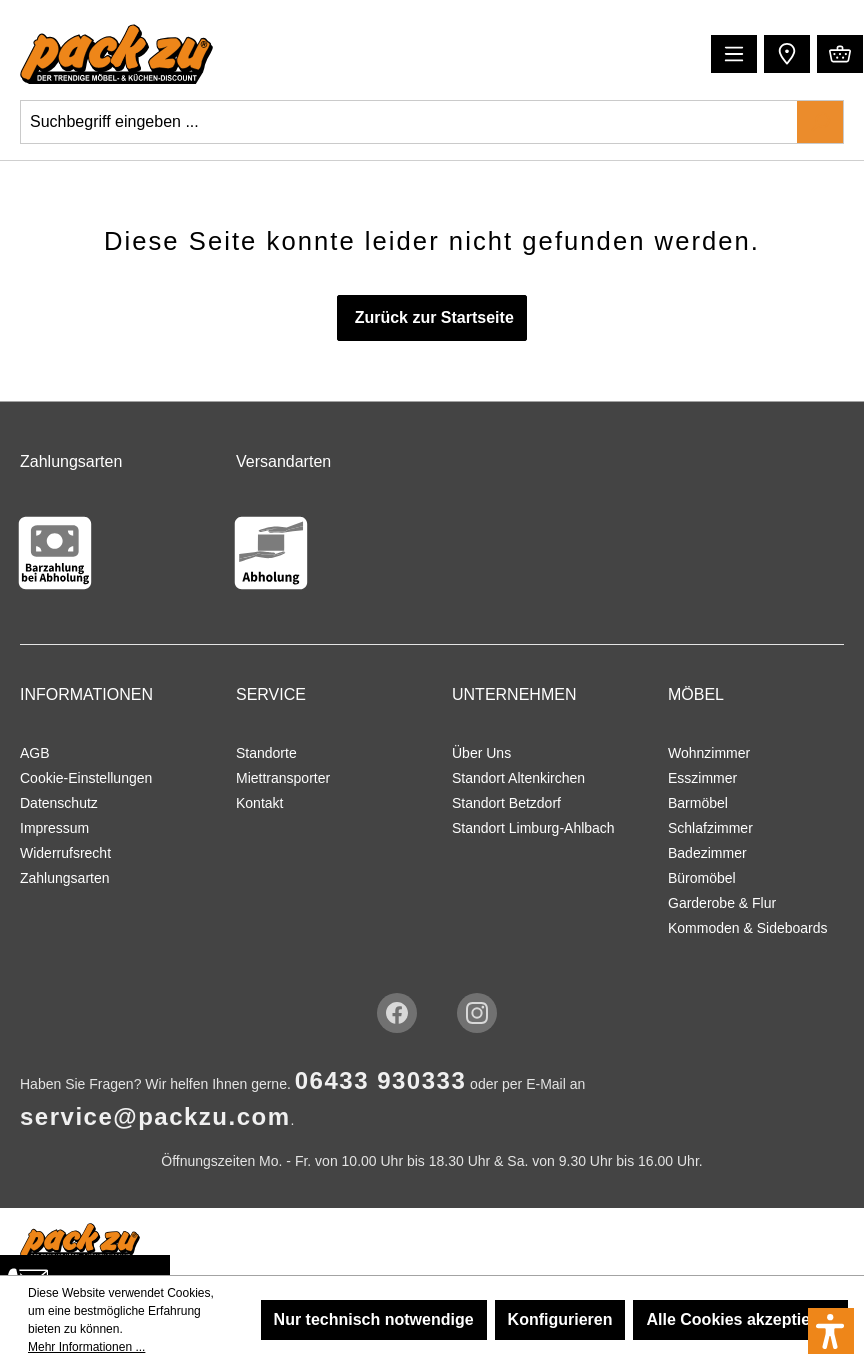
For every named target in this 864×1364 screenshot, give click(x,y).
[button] (784, 53)
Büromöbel (702, 878)
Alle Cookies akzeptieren (740, 1319)
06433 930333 (381, 1080)
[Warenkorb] (840, 54)
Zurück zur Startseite (432, 317)
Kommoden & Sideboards (748, 928)
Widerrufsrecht (65, 853)
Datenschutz (59, 803)
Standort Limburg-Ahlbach (533, 828)
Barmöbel (698, 803)
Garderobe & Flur (722, 903)
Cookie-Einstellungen (86, 778)
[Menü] (734, 54)
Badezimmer (707, 853)
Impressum (54, 828)
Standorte (266, 753)
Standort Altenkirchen (518, 778)
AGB (35, 753)
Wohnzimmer (709, 753)
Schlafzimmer (710, 828)
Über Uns (481, 753)
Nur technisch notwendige (374, 1319)
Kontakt (259, 803)
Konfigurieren (560, 1319)
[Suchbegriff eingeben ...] (409, 122)
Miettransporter (283, 778)
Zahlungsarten (65, 878)
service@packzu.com (155, 1116)
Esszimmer (702, 778)
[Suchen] (820, 122)
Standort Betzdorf (506, 803)
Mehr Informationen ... (86, 1347)
